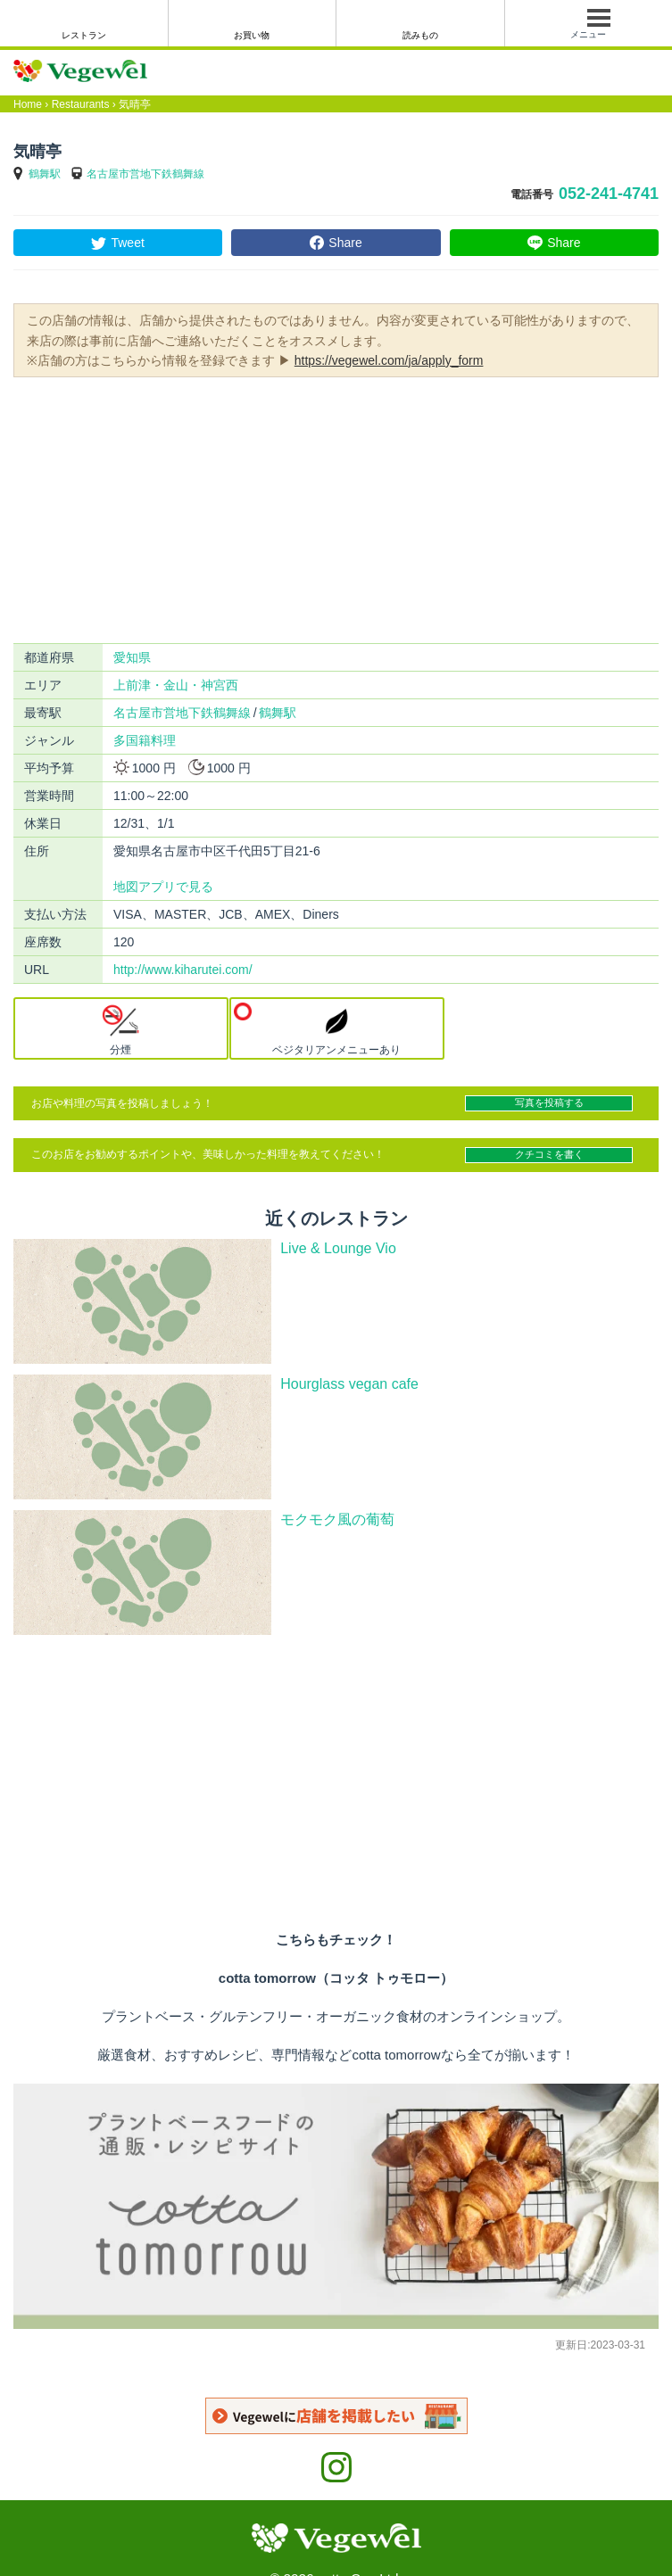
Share (344, 242)
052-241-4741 (609, 193)
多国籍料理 (144, 740)
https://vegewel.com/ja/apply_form (389, 360)
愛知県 (132, 657)
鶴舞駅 (45, 174)
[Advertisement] (336, 508)
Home (27, 104)
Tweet (127, 242)
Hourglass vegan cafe (349, 1383)
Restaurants (81, 104)
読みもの (420, 35)
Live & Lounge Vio (338, 1248)
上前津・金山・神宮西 (175, 685)
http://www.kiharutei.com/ (183, 969)
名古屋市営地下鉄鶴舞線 (145, 174)
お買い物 (252, 35)
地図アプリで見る (163, 886)
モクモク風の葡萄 (337, 1519)
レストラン (84, 35)
